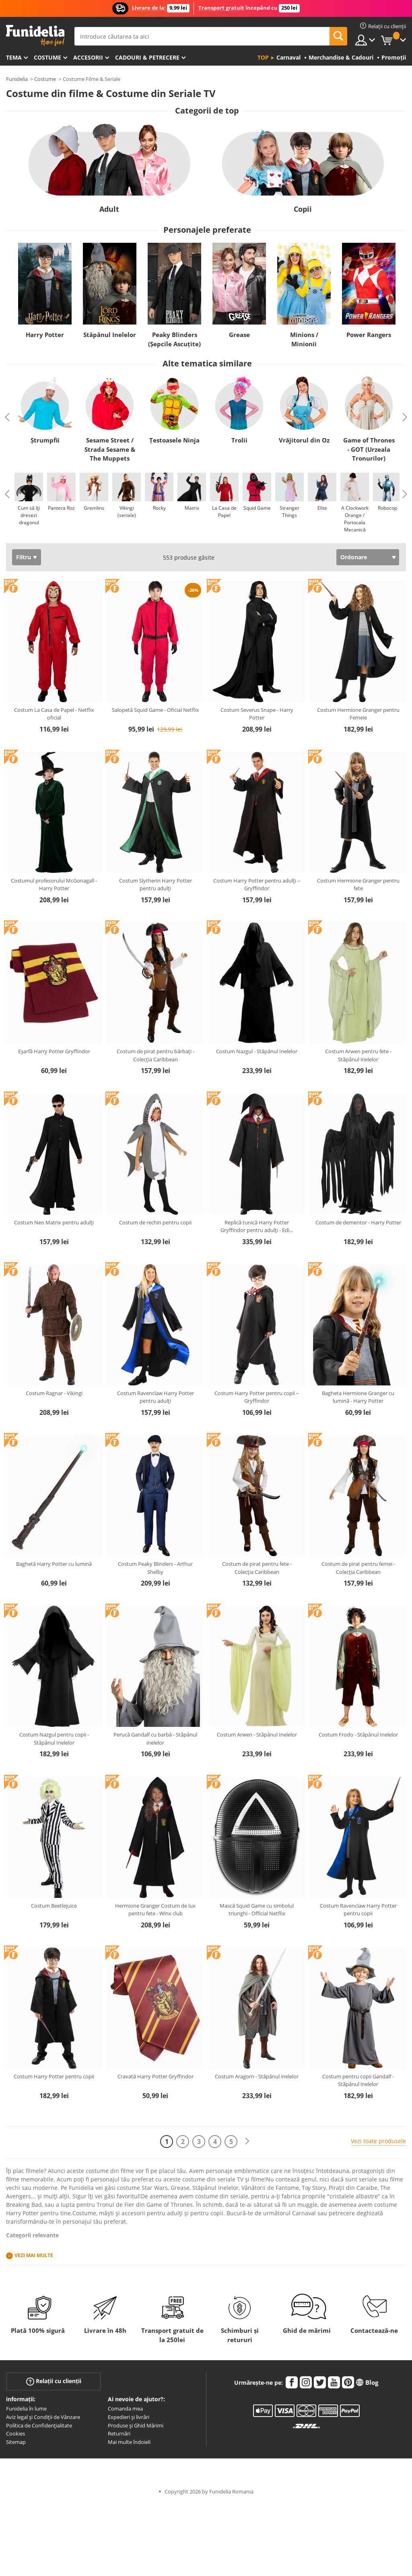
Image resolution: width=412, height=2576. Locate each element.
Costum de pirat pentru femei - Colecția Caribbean (358, 1567)
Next (405, 417)
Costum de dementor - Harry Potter (358, 1222)
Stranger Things (289, 511)
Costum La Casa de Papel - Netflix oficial (54, 714)
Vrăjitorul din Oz (304, 440)
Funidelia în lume (26, 2408)
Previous (7, 417)
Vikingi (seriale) (126, 511)
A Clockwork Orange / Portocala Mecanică (355, 518)
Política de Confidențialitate (39, 2425)
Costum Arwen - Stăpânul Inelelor (257, 1734)
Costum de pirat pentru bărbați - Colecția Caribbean (155, 1055)
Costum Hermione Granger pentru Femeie (358, 714)
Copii (303, 209)
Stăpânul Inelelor (109, 335)
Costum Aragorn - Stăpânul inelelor (257, 2076)
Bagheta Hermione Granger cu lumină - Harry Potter (358, 1397)
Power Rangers (368, 335)
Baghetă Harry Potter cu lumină (54, 1563)
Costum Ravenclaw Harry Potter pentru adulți (155, 1397)
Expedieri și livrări (128, 2417)
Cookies (15, 2433)
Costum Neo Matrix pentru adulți (54, 1222)
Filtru (23, 557)
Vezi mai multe (33, 2255)
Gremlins (94, 507)
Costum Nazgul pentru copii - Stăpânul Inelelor (54, 1738)
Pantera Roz (61, 507)
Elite (322, 507)
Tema (14, 57)
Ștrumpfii (45, 440)
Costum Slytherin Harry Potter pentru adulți (155, 884)
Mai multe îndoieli (129, 2442)
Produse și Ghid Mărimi (135, 2425)
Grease (239, 335)
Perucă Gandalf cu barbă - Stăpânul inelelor (155, 1738)
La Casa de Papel (224, 511)
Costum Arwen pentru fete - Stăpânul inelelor (358, 1055)
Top (263, 57)
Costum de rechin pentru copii (155, 1222)
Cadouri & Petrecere (147, 57)
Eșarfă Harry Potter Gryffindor (54, 1051)
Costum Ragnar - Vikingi (54, 1393)
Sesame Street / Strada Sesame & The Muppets (109, 449)
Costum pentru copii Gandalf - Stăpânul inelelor (358, 2080)
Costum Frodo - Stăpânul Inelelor (358, 1734)
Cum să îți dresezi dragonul (29, 515)
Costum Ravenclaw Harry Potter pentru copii (358, 1909)
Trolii (239, 440)
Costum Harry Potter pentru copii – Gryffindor (256, 1397)
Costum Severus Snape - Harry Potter (256, 714)
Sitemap (16, 2442)
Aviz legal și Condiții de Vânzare (43, 2417)
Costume (47, 57)
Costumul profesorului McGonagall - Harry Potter (54, 884)
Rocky (159, 507)
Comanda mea (125, 2408)
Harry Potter (45, 335)
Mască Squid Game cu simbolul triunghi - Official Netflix (257, 1909)
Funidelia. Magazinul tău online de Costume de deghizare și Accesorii (35, 35)
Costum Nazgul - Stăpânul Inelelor (256, 1051)
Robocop (387, 507)
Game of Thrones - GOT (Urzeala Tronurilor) (369, 449)
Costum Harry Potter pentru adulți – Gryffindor (256, 884)
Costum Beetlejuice (54, 1905)
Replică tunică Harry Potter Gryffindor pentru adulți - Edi (256, 1226)
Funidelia (17, 79)
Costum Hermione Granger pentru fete (358, 884)
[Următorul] (247, 2141)
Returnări (119, 2433)
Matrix (192, 507)
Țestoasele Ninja (174, 440)
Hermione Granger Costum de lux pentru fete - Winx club (155, 1909)
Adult (109, 209)
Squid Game (257, 507)
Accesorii (88, 57)
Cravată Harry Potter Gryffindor (155, 2076)
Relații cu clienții (53, 2381)
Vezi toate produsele (378, 2141)
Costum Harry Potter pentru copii (54, 2076)
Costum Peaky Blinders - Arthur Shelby (155, 1567)
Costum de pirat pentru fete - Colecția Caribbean (257, 1567)
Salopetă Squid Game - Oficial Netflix (155, 709)
